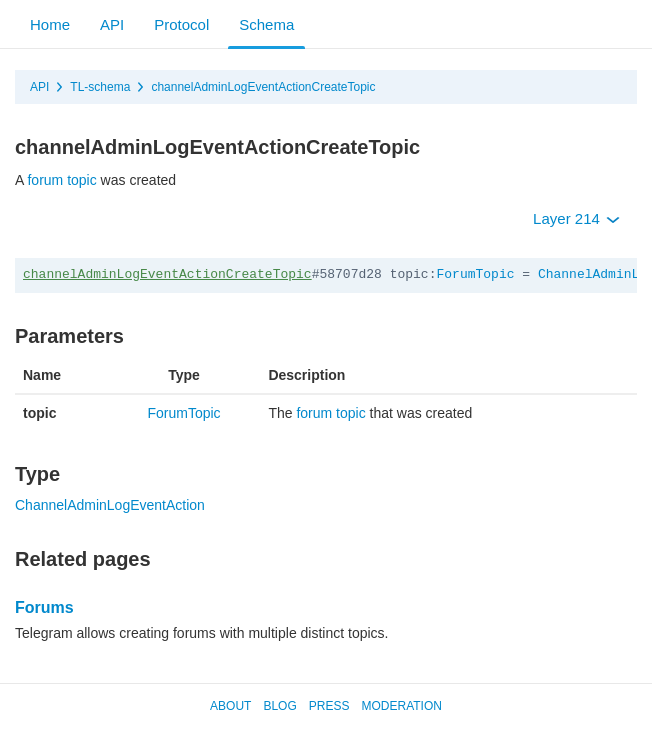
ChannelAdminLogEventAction (110, 505)
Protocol (181, 24)
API (112, 24)
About (230, 706)
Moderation (401, 706)
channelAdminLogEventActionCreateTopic (263, 87)
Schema (266, 24)
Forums (44, 607)
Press (329, 706)
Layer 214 (576, 218)
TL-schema (100, 87)
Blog (279, 706)
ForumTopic (475, 274)
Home (50, 24)
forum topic (61, 180)
